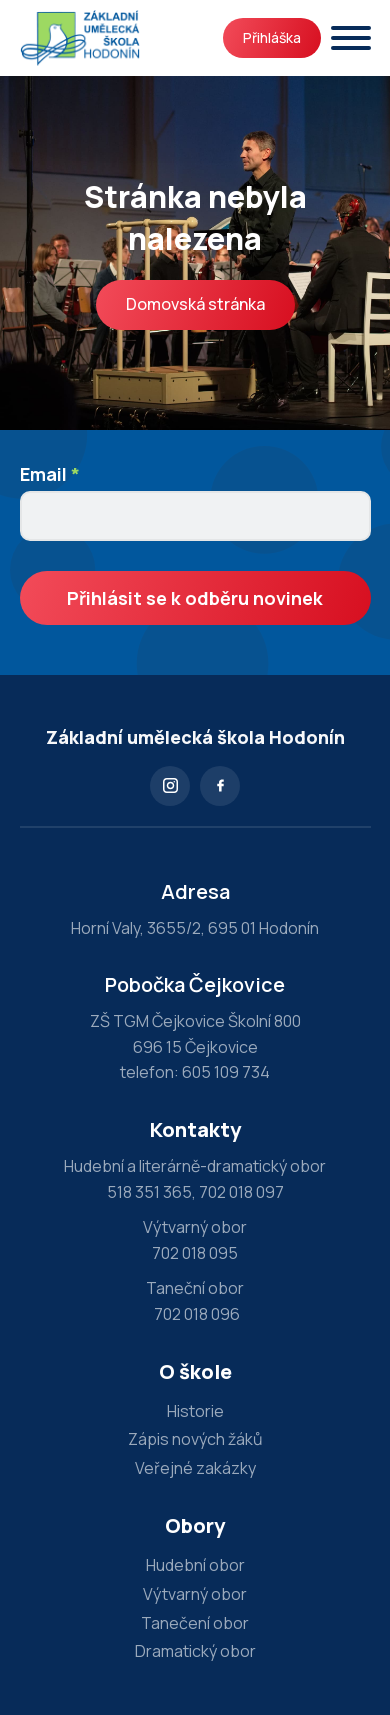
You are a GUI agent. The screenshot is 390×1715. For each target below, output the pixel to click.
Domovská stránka (195, 304)
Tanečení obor (195, 1623)
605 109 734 (226, 1072)
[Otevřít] (351, 38)
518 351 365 (149, 1192)
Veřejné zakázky (195, 1468)
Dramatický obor (195, 1651)
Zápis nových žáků (195, 1439)
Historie (195, 1411)
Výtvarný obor (195, 1594)
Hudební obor (195, 1565)
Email (50, 474)
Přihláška (272, 37)
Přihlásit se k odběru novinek (195, 598)
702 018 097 (241, 1192)
